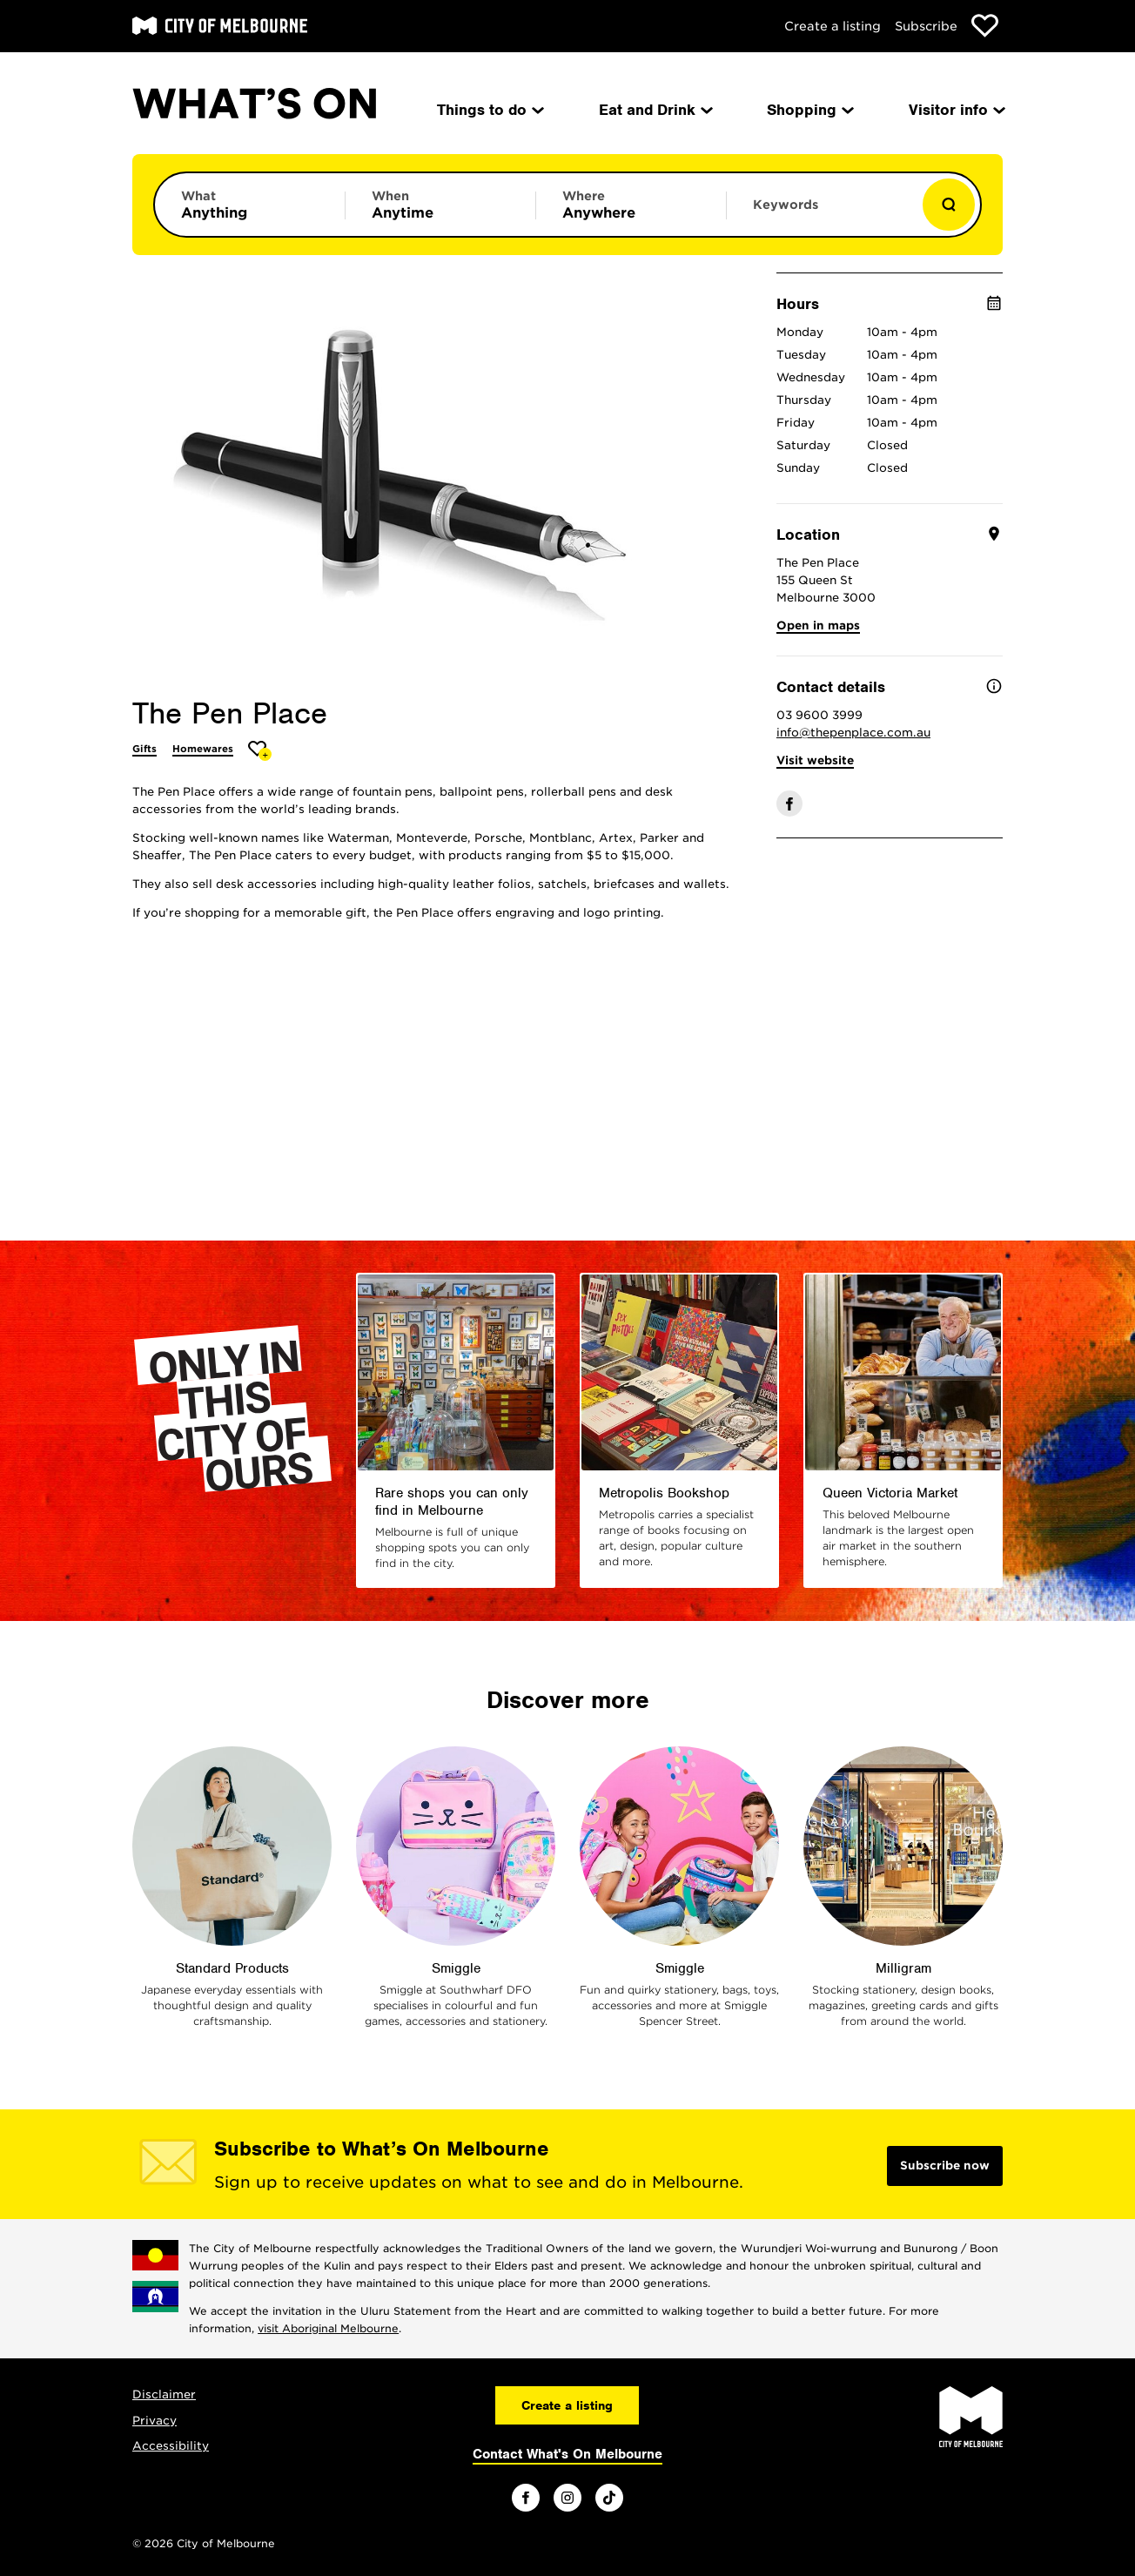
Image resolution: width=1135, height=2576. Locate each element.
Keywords (785, 205)
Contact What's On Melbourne (567, 2454)
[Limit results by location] (631, 204)
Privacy (154, 2420)
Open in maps (818, 625)
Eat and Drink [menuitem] (654, 109)
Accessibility (170, 2445)
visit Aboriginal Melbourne (328, 2328)
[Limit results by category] (249, 204)
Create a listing (832, 26)
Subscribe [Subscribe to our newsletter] (926, 26)
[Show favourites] (984, 25)
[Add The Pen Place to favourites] (260, 751)
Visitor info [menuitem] (956, 109)
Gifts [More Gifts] (144, 749)
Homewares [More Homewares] (202, 749)
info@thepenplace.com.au (853, 732)
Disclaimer (164, 2394)
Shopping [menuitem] (809, 109)
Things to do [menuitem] (489, 109)
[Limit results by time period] (440, 204)
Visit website (815, 760)
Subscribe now (945, 2165)
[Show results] (949, 204)
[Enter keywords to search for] (821, 213)
